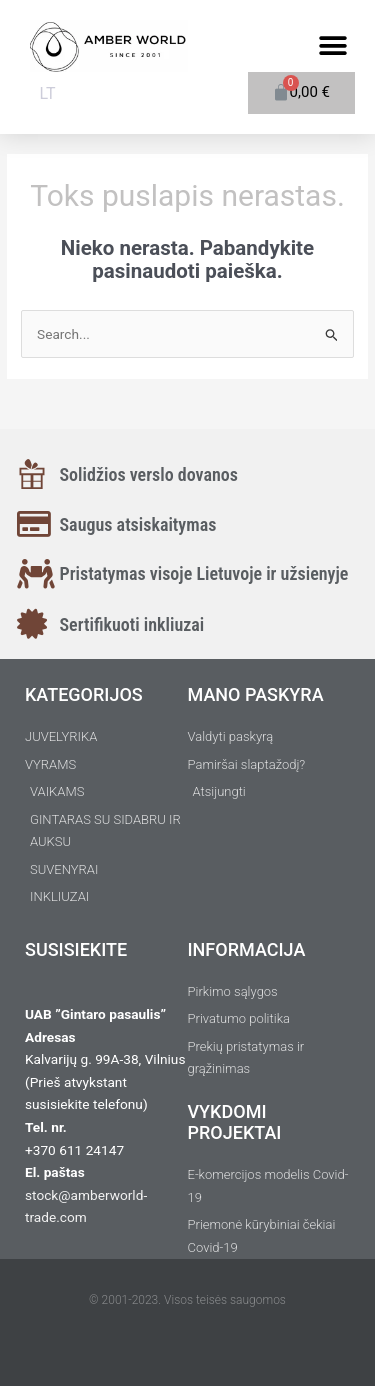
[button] (332, 45)
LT (48, 93)
